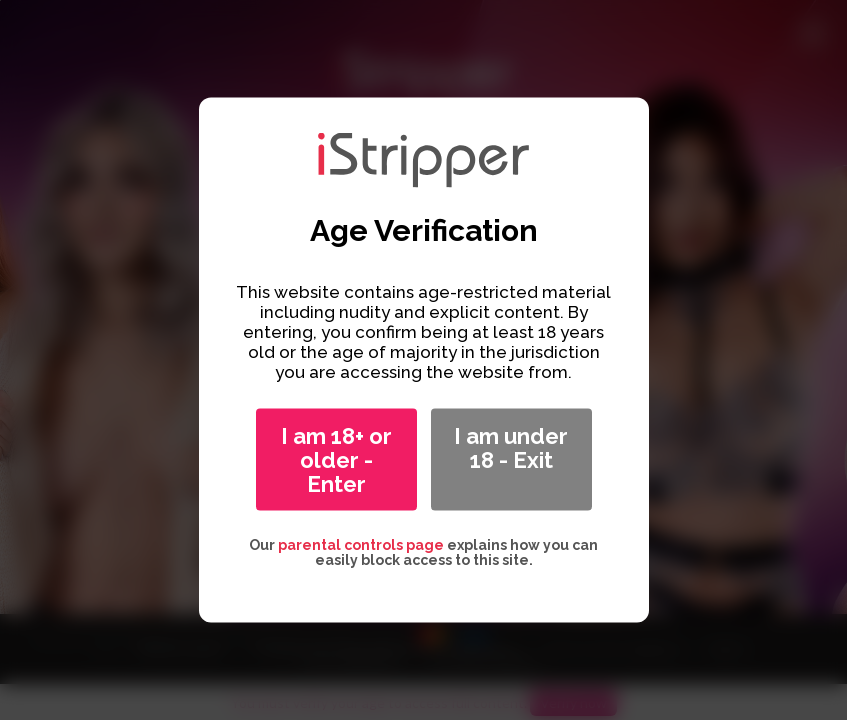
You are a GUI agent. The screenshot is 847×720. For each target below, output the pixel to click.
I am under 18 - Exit (511, 448)
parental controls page (361, 545)
